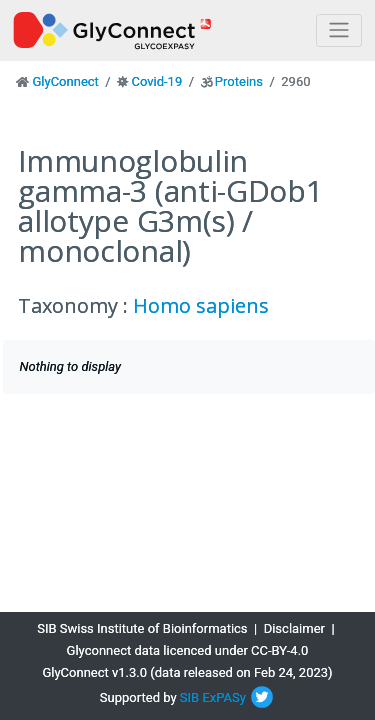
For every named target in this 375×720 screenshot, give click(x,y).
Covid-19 (156, 81)
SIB (189, 697)
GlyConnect (65, 81)
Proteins (239, 81)
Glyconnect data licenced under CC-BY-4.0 (188, 650)
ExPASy (224, 697)
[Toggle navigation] (339, 30)
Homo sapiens (201, 305)
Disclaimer (294, 628)
